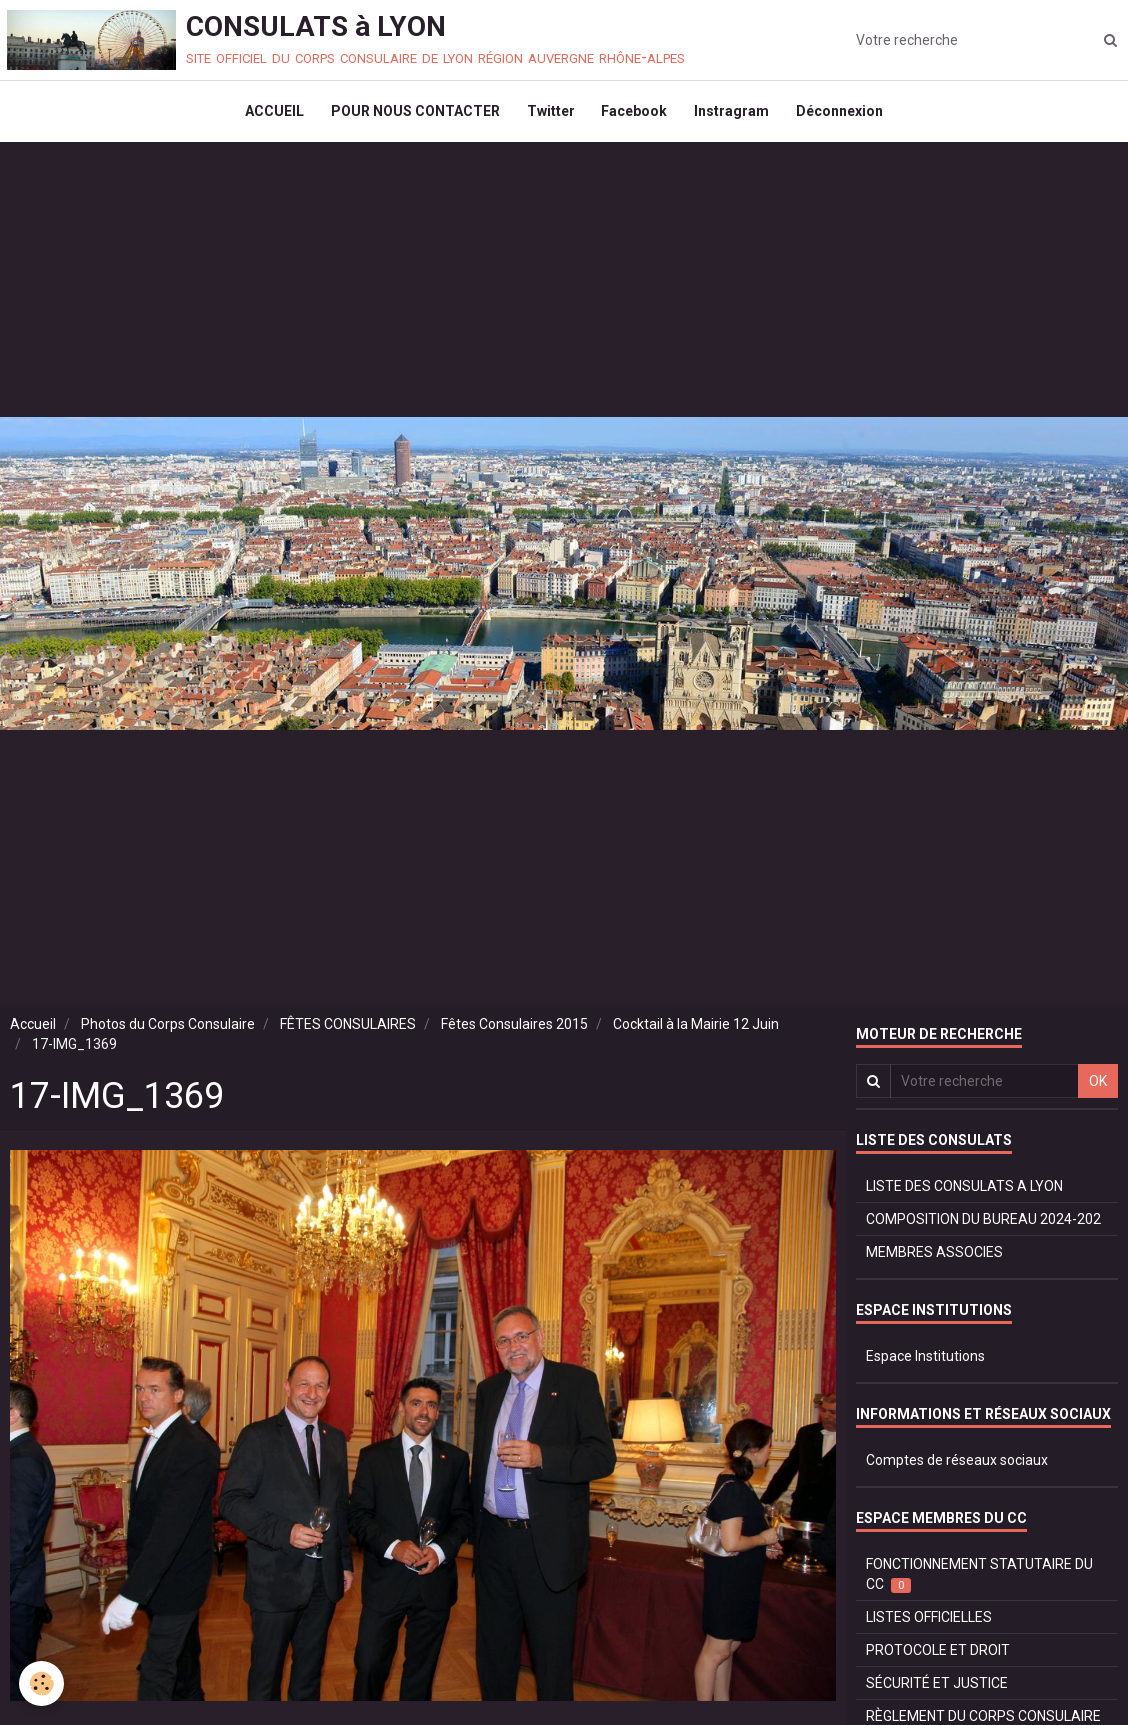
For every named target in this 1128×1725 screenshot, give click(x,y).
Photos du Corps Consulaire (168, 1033)
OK (1098, 1090)
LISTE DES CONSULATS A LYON (964, 1195)
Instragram (736, 116)
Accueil (33, 1033)
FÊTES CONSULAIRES (348, 1033)
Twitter (549, 116)
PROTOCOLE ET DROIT (938, 1659)
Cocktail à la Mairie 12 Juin (696, 1033)
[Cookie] (42, 1683)
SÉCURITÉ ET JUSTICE (937, 1692)
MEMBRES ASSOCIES (934, 1261)
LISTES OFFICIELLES (929, 1626)
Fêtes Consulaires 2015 (514, 1033)
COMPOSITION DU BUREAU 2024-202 (983, 1228)
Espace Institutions (925, 1365)
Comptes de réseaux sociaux (957, 1469)
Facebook (636, 116)
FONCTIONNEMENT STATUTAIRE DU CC (979, 1583)
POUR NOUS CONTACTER (410, 116)
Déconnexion (847, 116)
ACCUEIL (266, 116)
